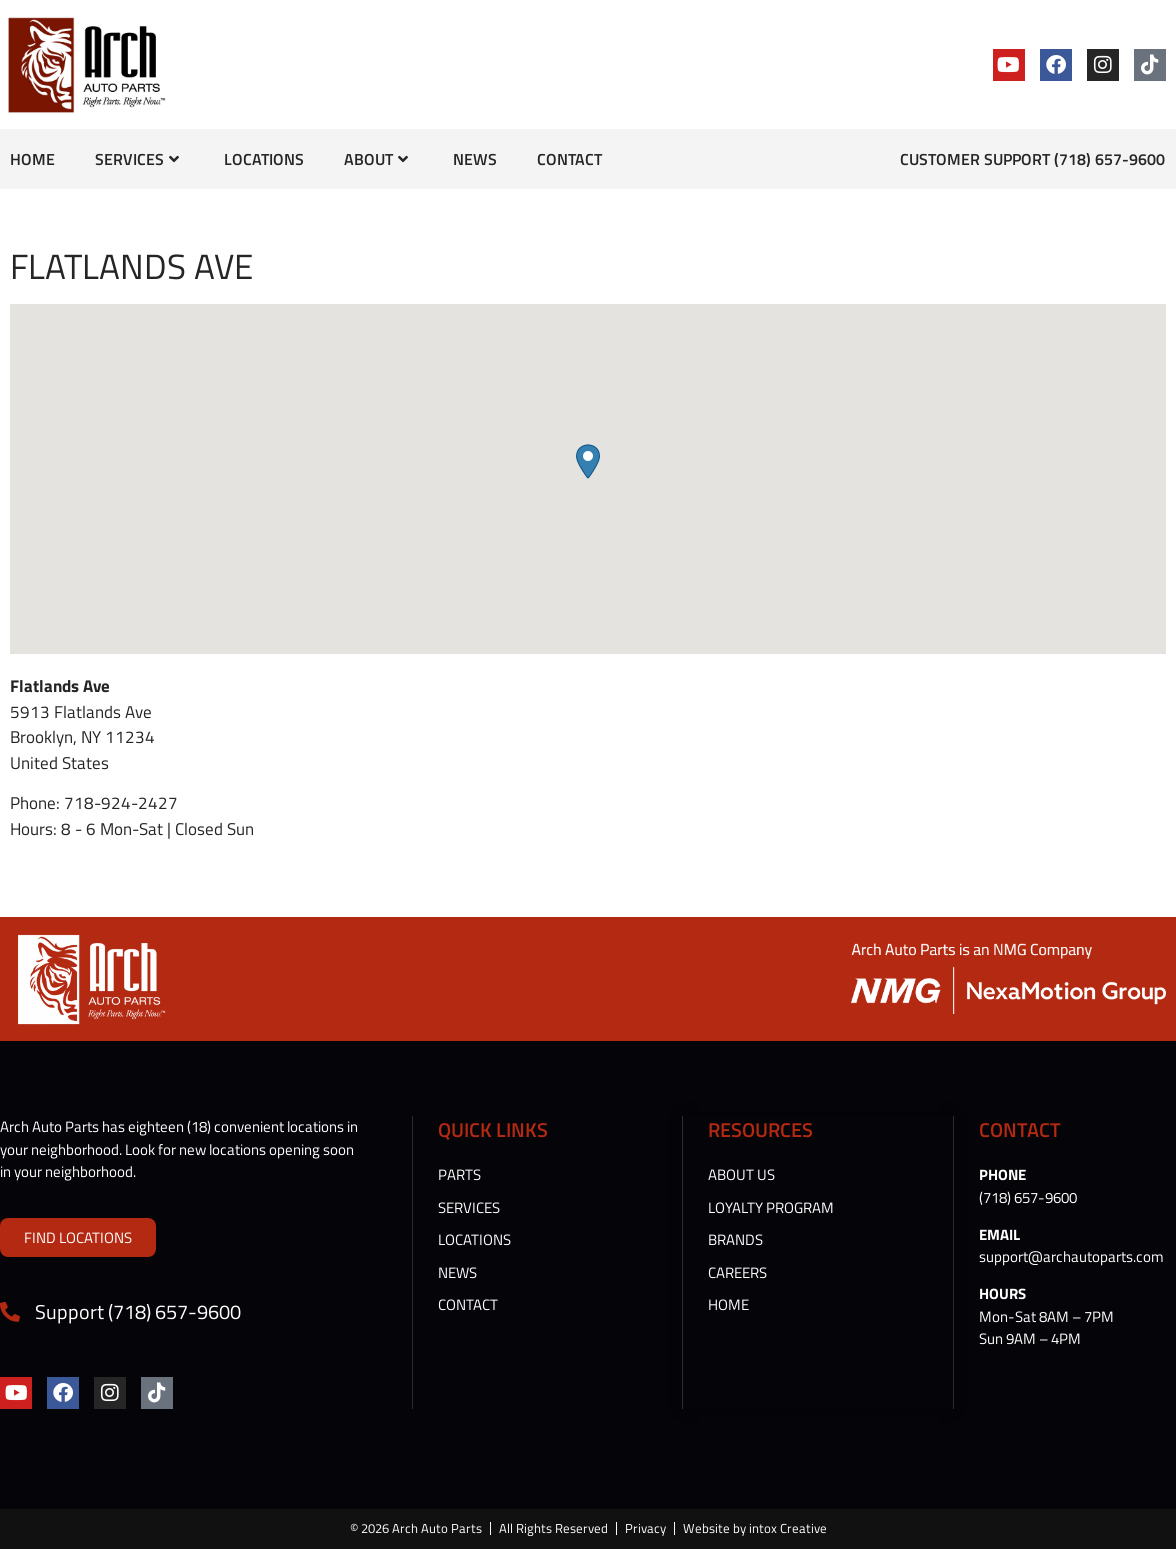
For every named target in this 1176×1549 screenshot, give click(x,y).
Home (32, 159)
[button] (588, 461)
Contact (569, 159)
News (475, 159)
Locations (264, 159)
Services (137, 159)
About (376, 159)
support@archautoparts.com (1071, 1256)
